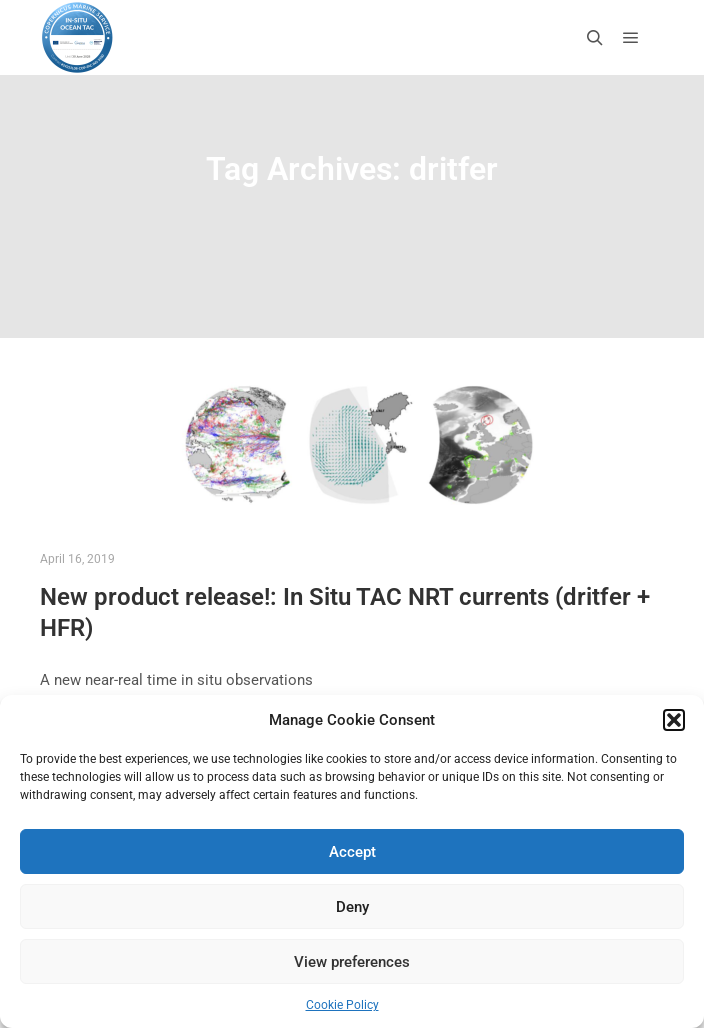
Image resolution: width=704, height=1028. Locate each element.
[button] (674, 720)
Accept (352, 852)
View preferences (352, 962)
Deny (352, 907)
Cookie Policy (342, 1005)
